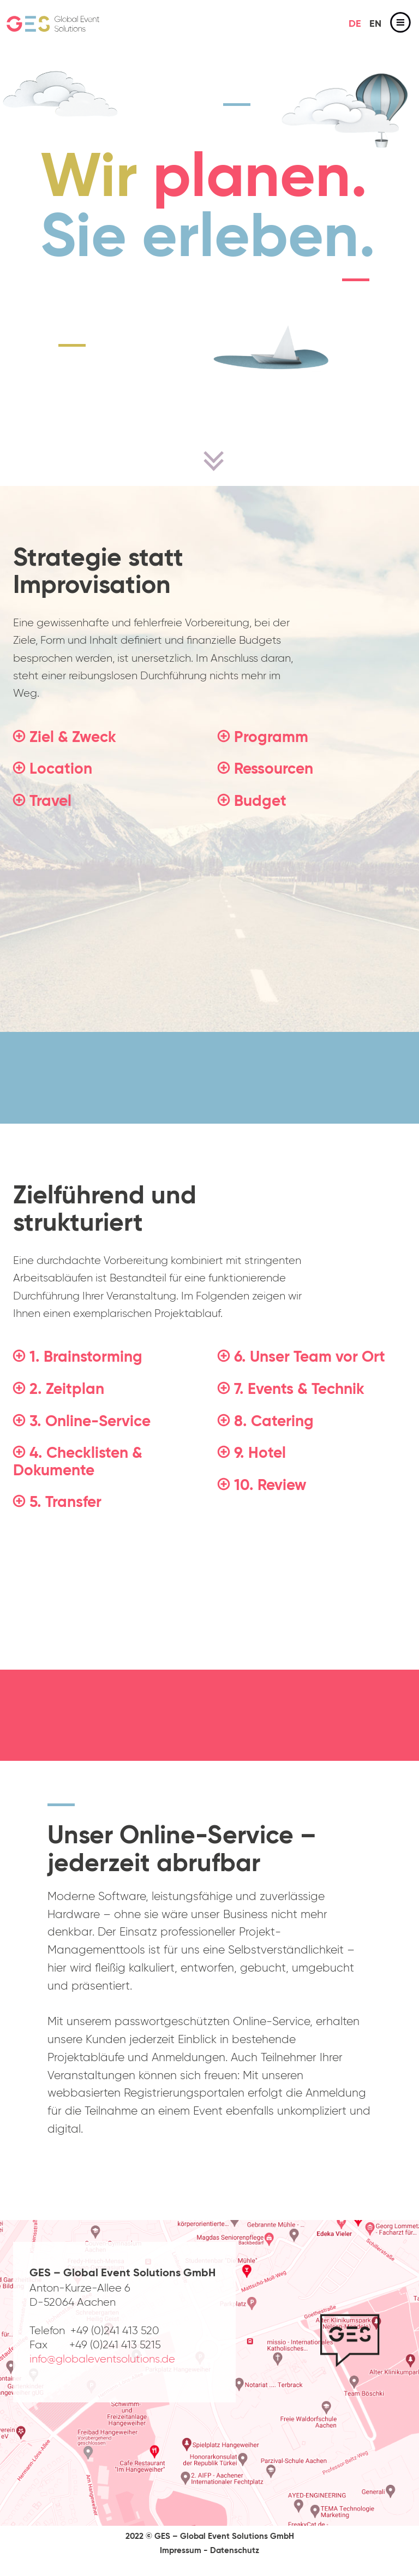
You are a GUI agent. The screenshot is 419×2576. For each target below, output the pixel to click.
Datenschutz (234, 2551)
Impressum (180, 2551)
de (355, 24)
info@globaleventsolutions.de (102, 2359)
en (375, 24)
